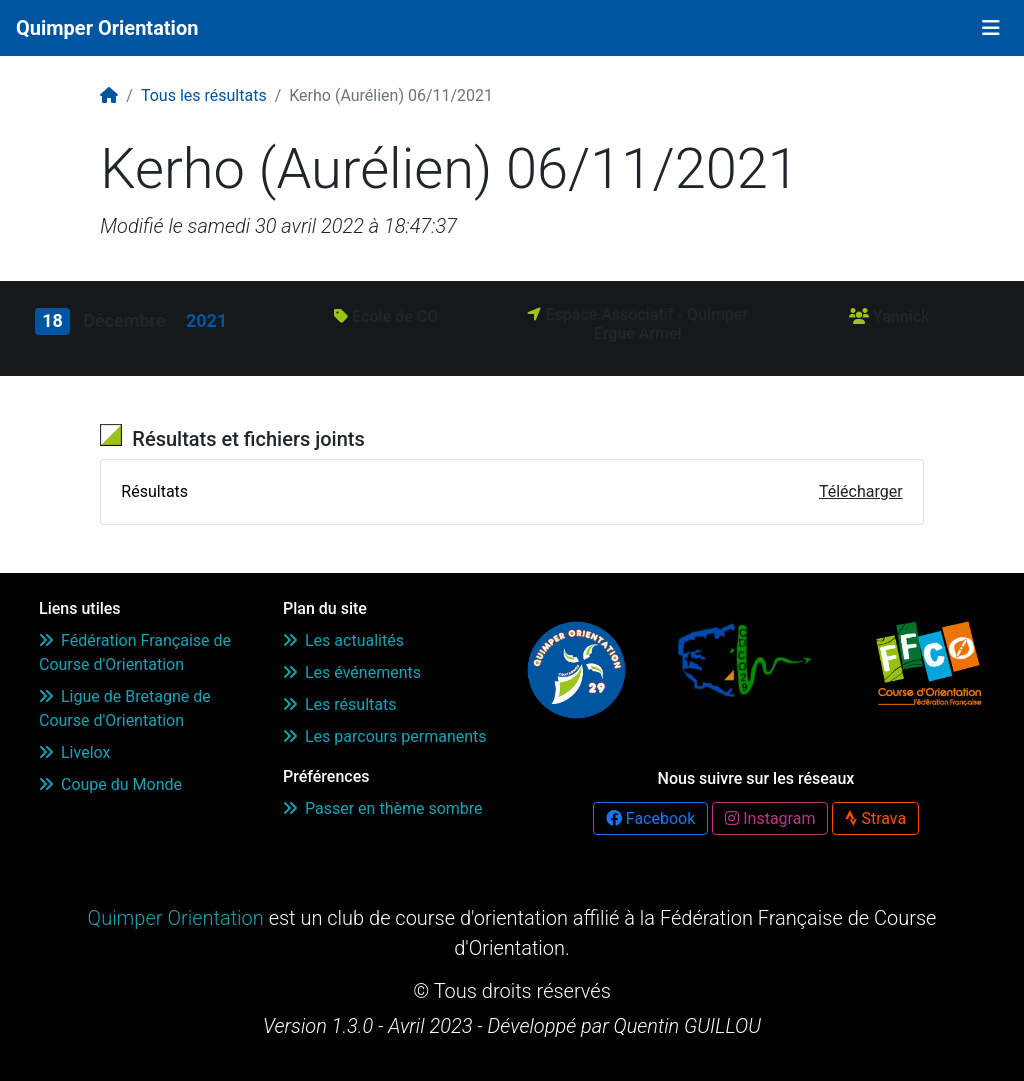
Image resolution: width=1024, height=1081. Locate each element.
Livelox (74, 752)
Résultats (154, 491)
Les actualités (343, 640)
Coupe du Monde (110, 784)
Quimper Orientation (107, 28)
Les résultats (339, 704)
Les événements (352, 672)
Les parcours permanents (385, 736)
